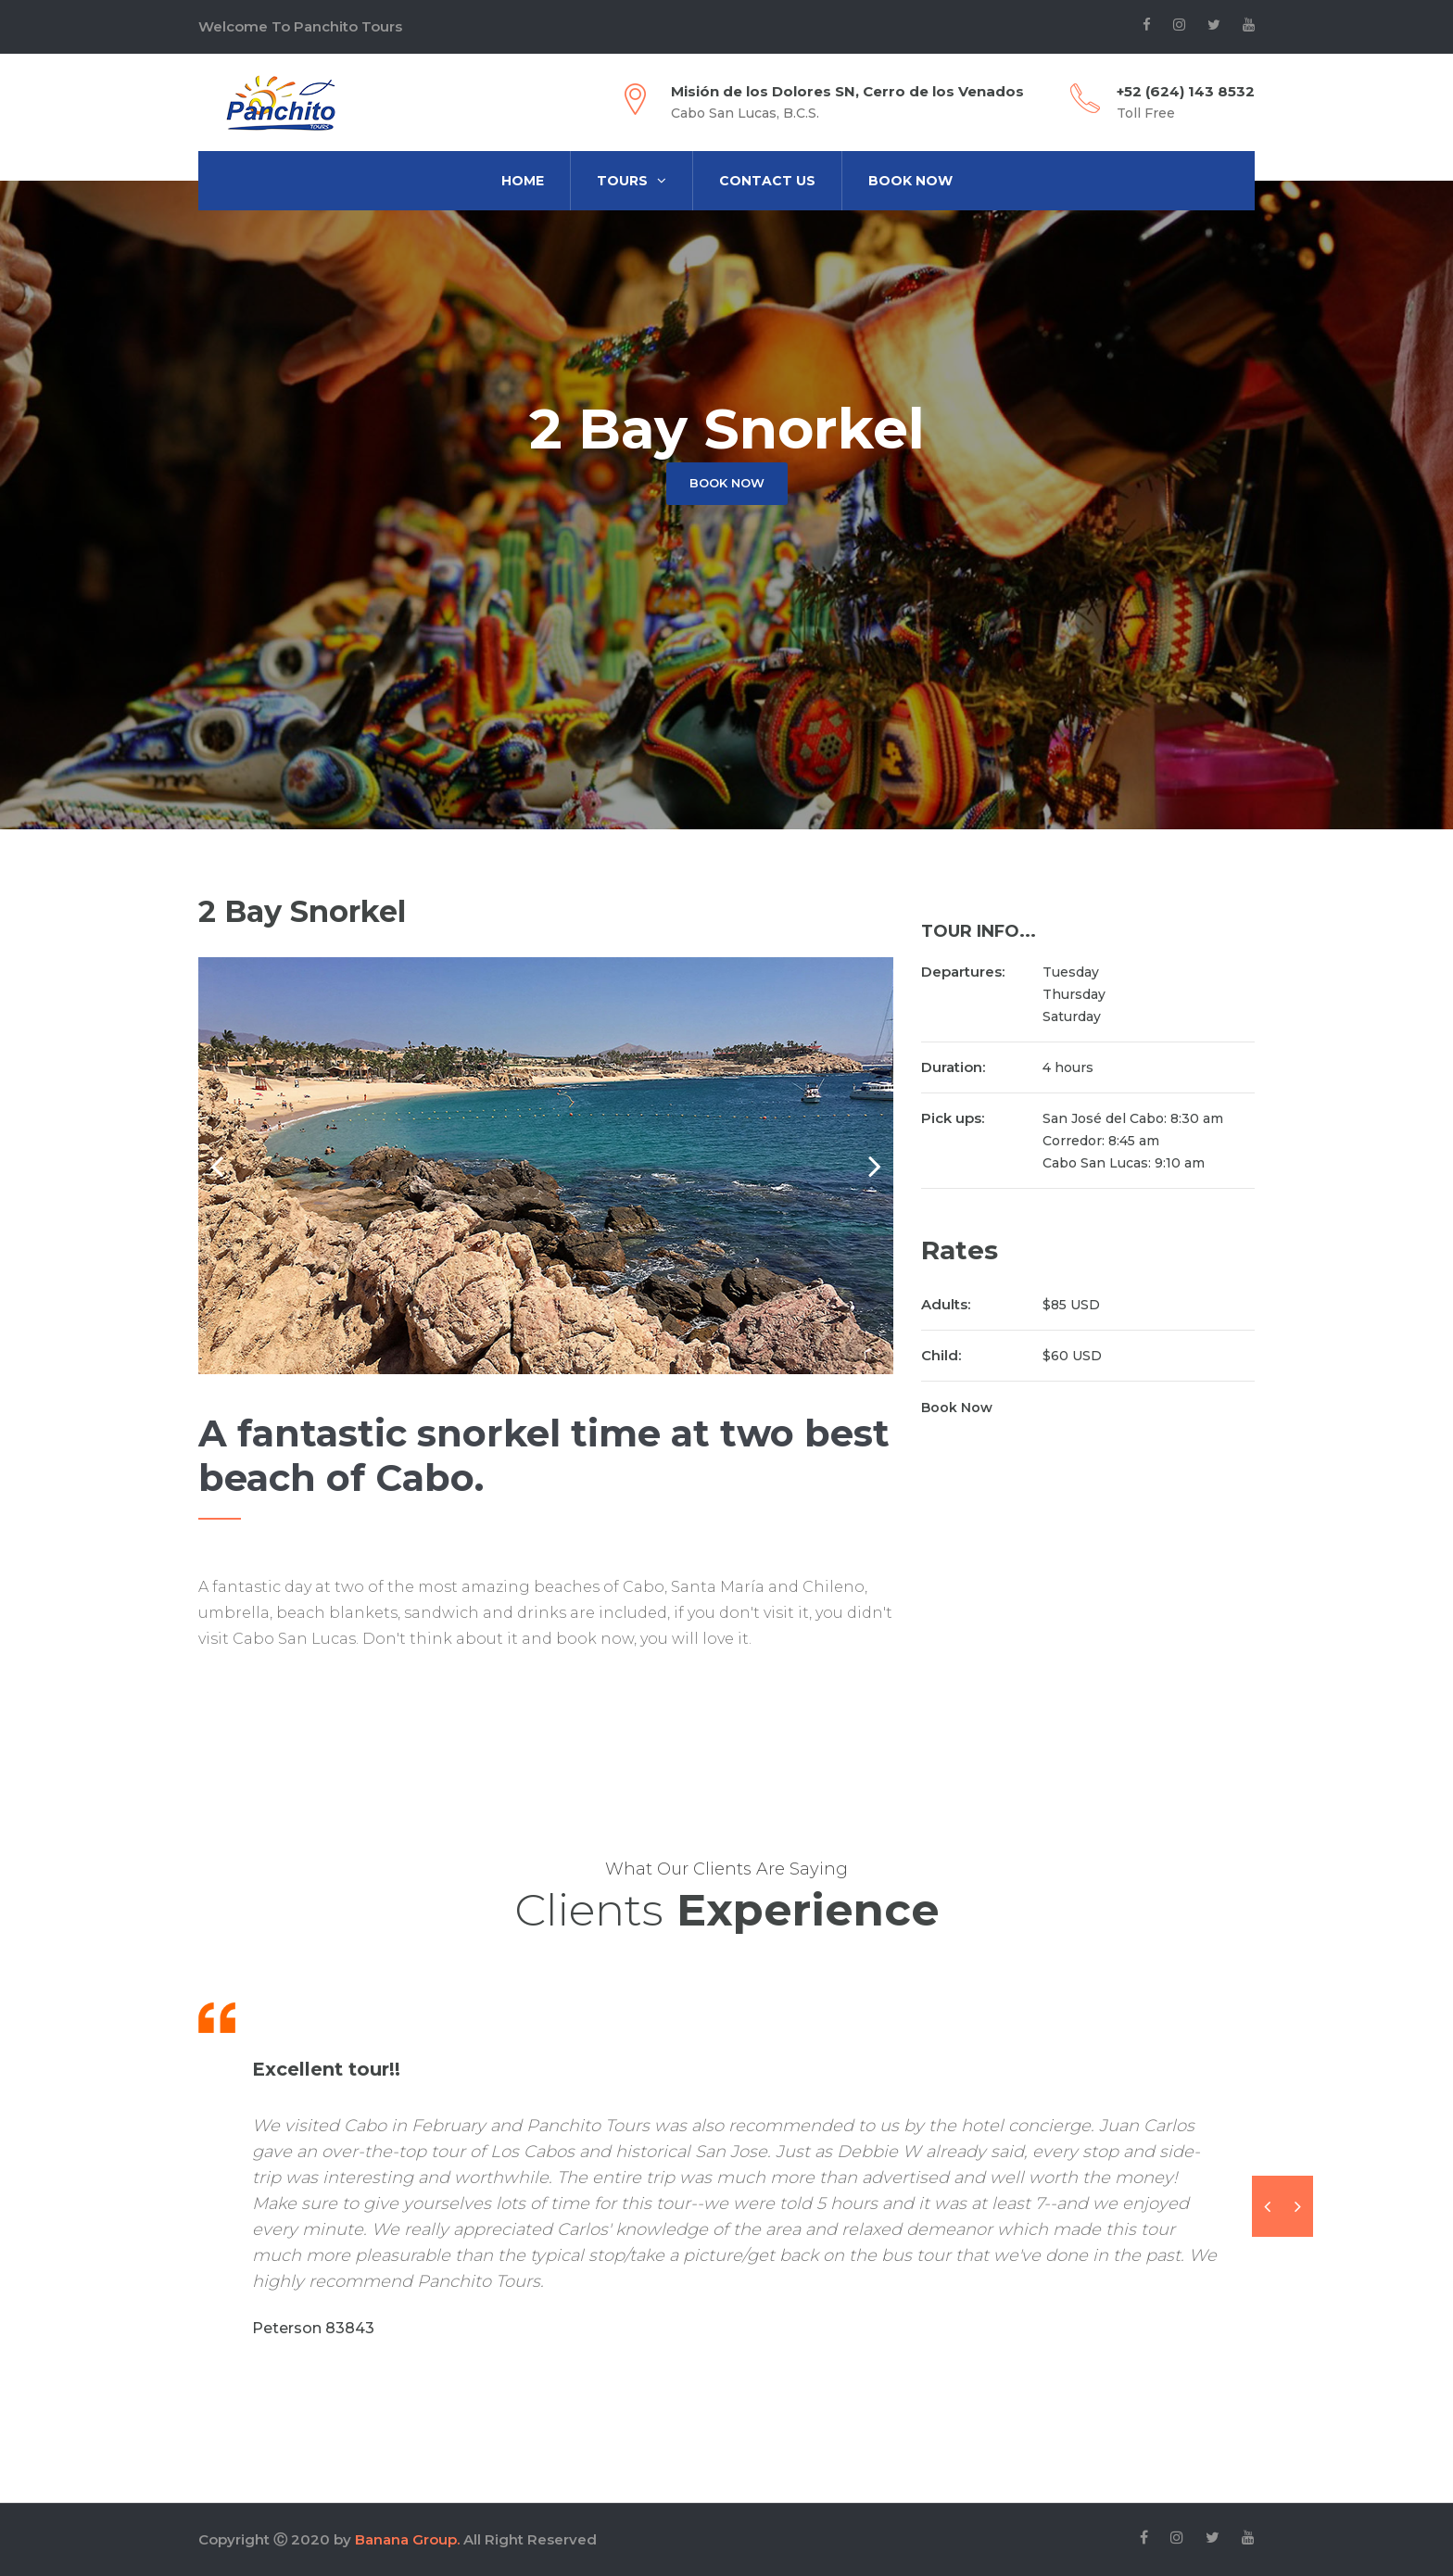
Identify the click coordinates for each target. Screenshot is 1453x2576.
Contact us (767, 180)
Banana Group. (407, 2539)
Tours (631, 180)
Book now (726, 482)
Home (522, 180)
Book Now (910, 180)
